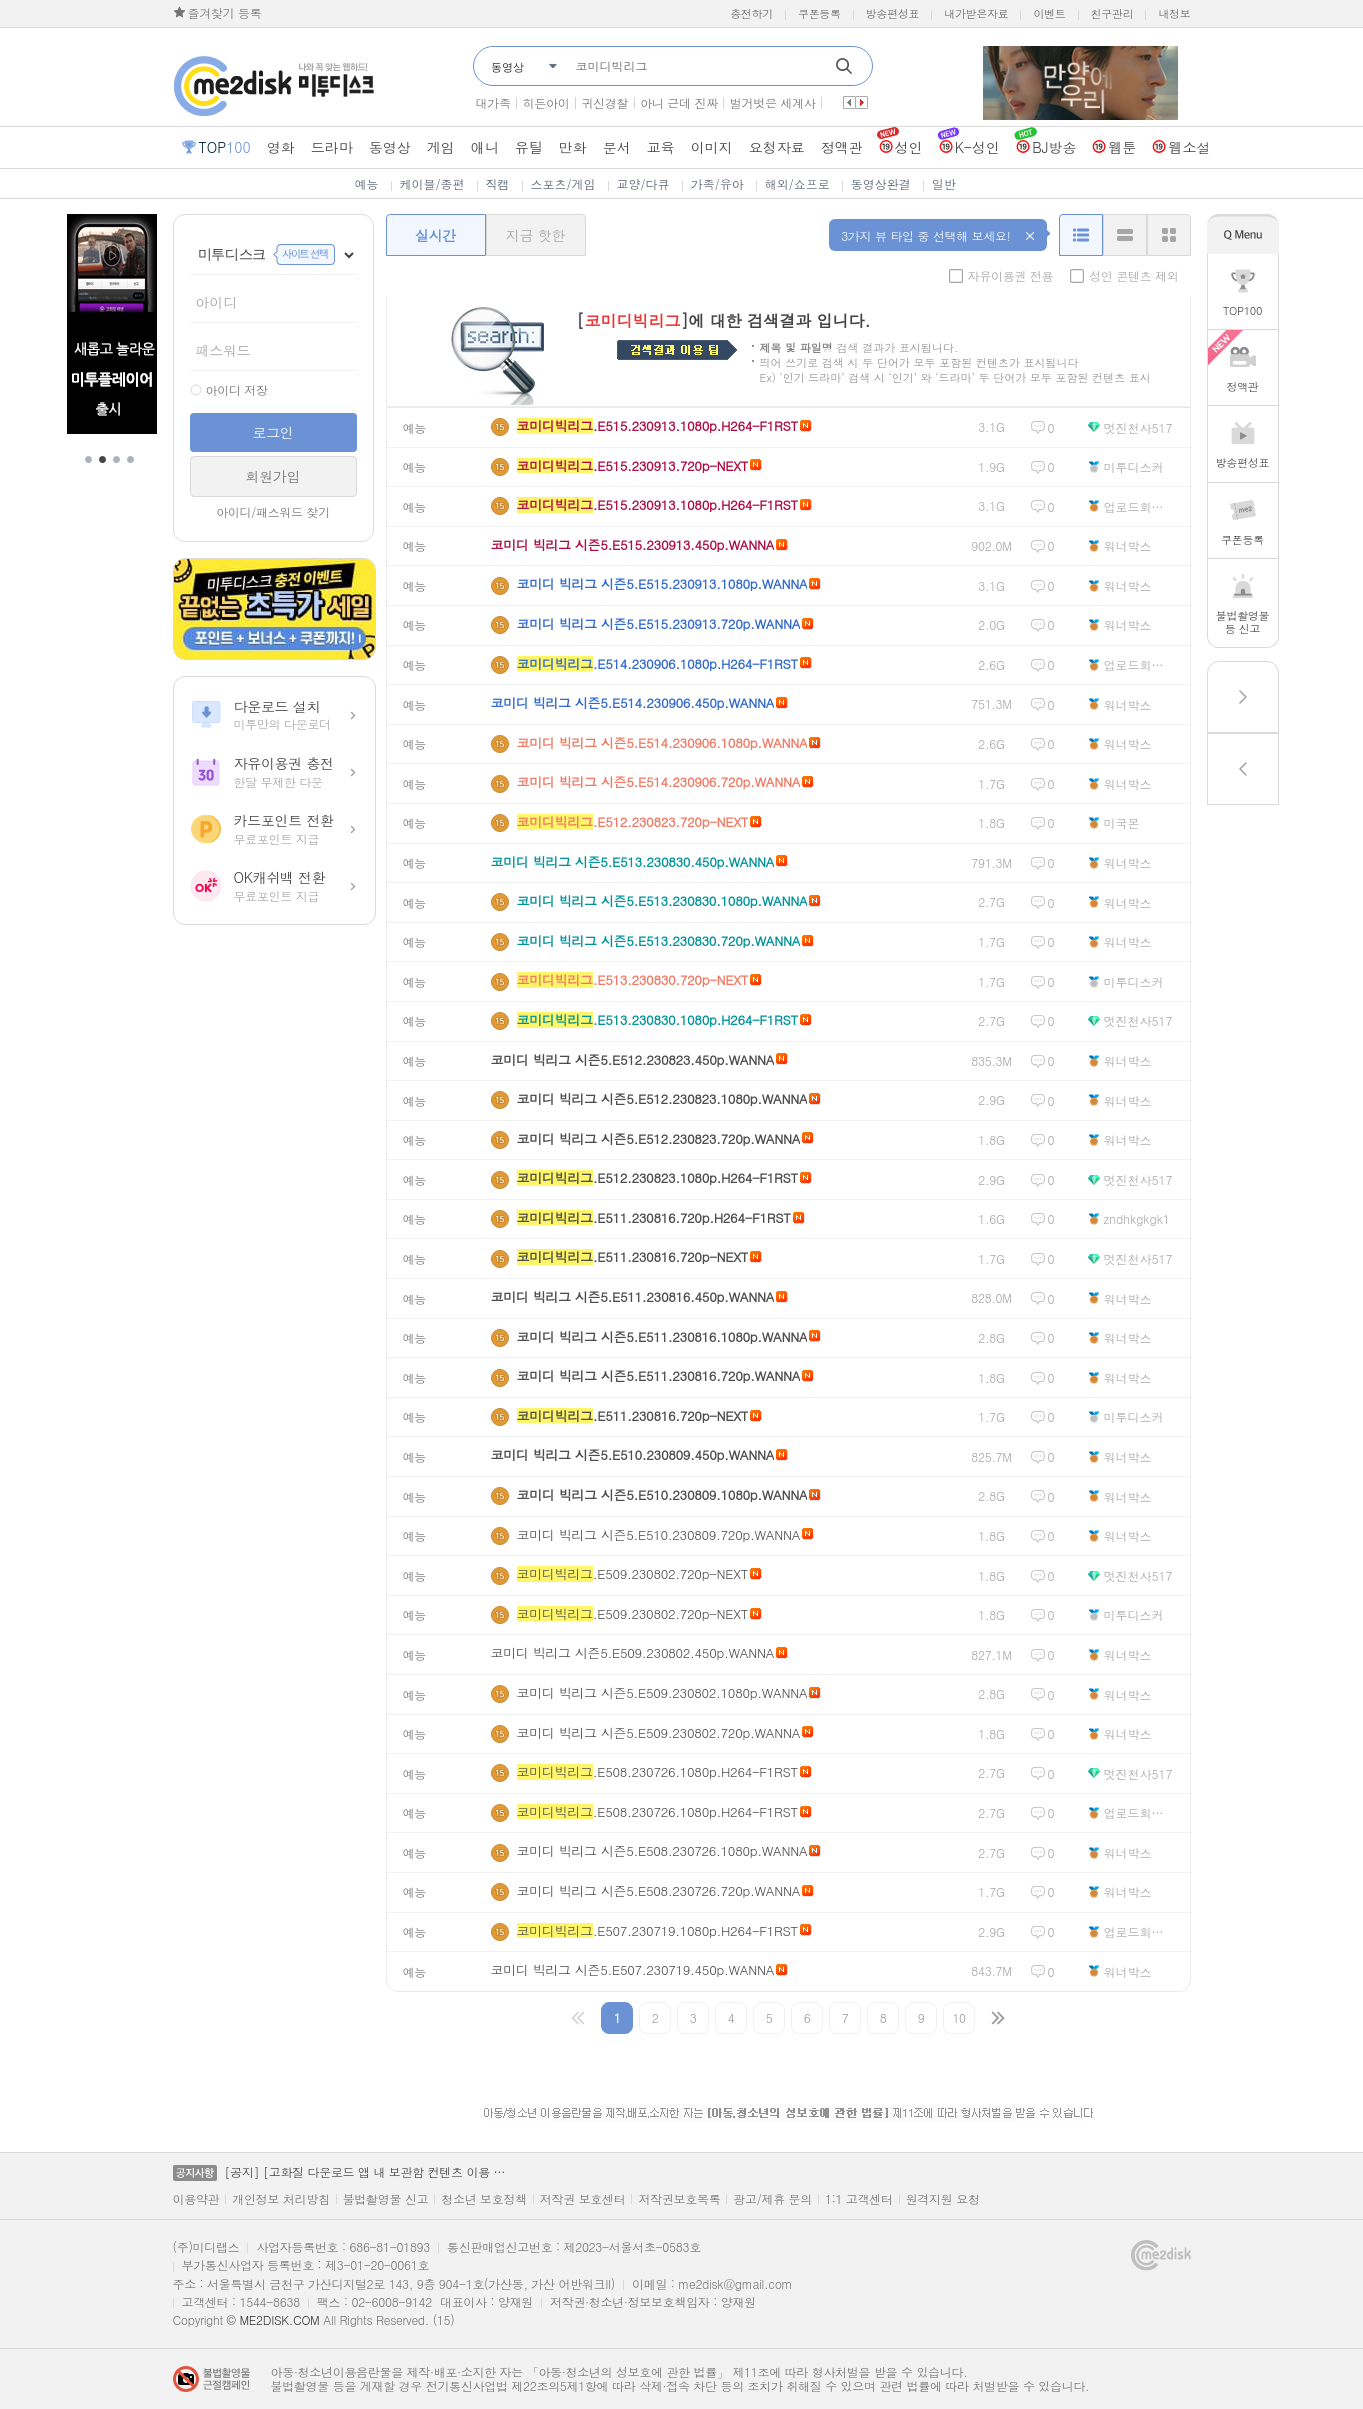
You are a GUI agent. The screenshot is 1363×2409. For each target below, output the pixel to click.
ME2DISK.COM (279, 2319)
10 (959, 2017)
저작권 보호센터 (583, 2199)
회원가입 (273, 476)
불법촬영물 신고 (386, 2199)
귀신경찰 (604, 102)
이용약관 (196, 2199)
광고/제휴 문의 (772, 2199)
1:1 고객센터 (859, 2199)
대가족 (493, 102)
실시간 (435, 235)
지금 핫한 (535, 235)
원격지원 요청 (943, 2199)
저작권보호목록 (679, 2199)
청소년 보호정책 (484, 2199)
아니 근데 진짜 (679, 102)
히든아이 (546, 102)
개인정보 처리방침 (280, 2199)
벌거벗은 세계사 (773, 102)
